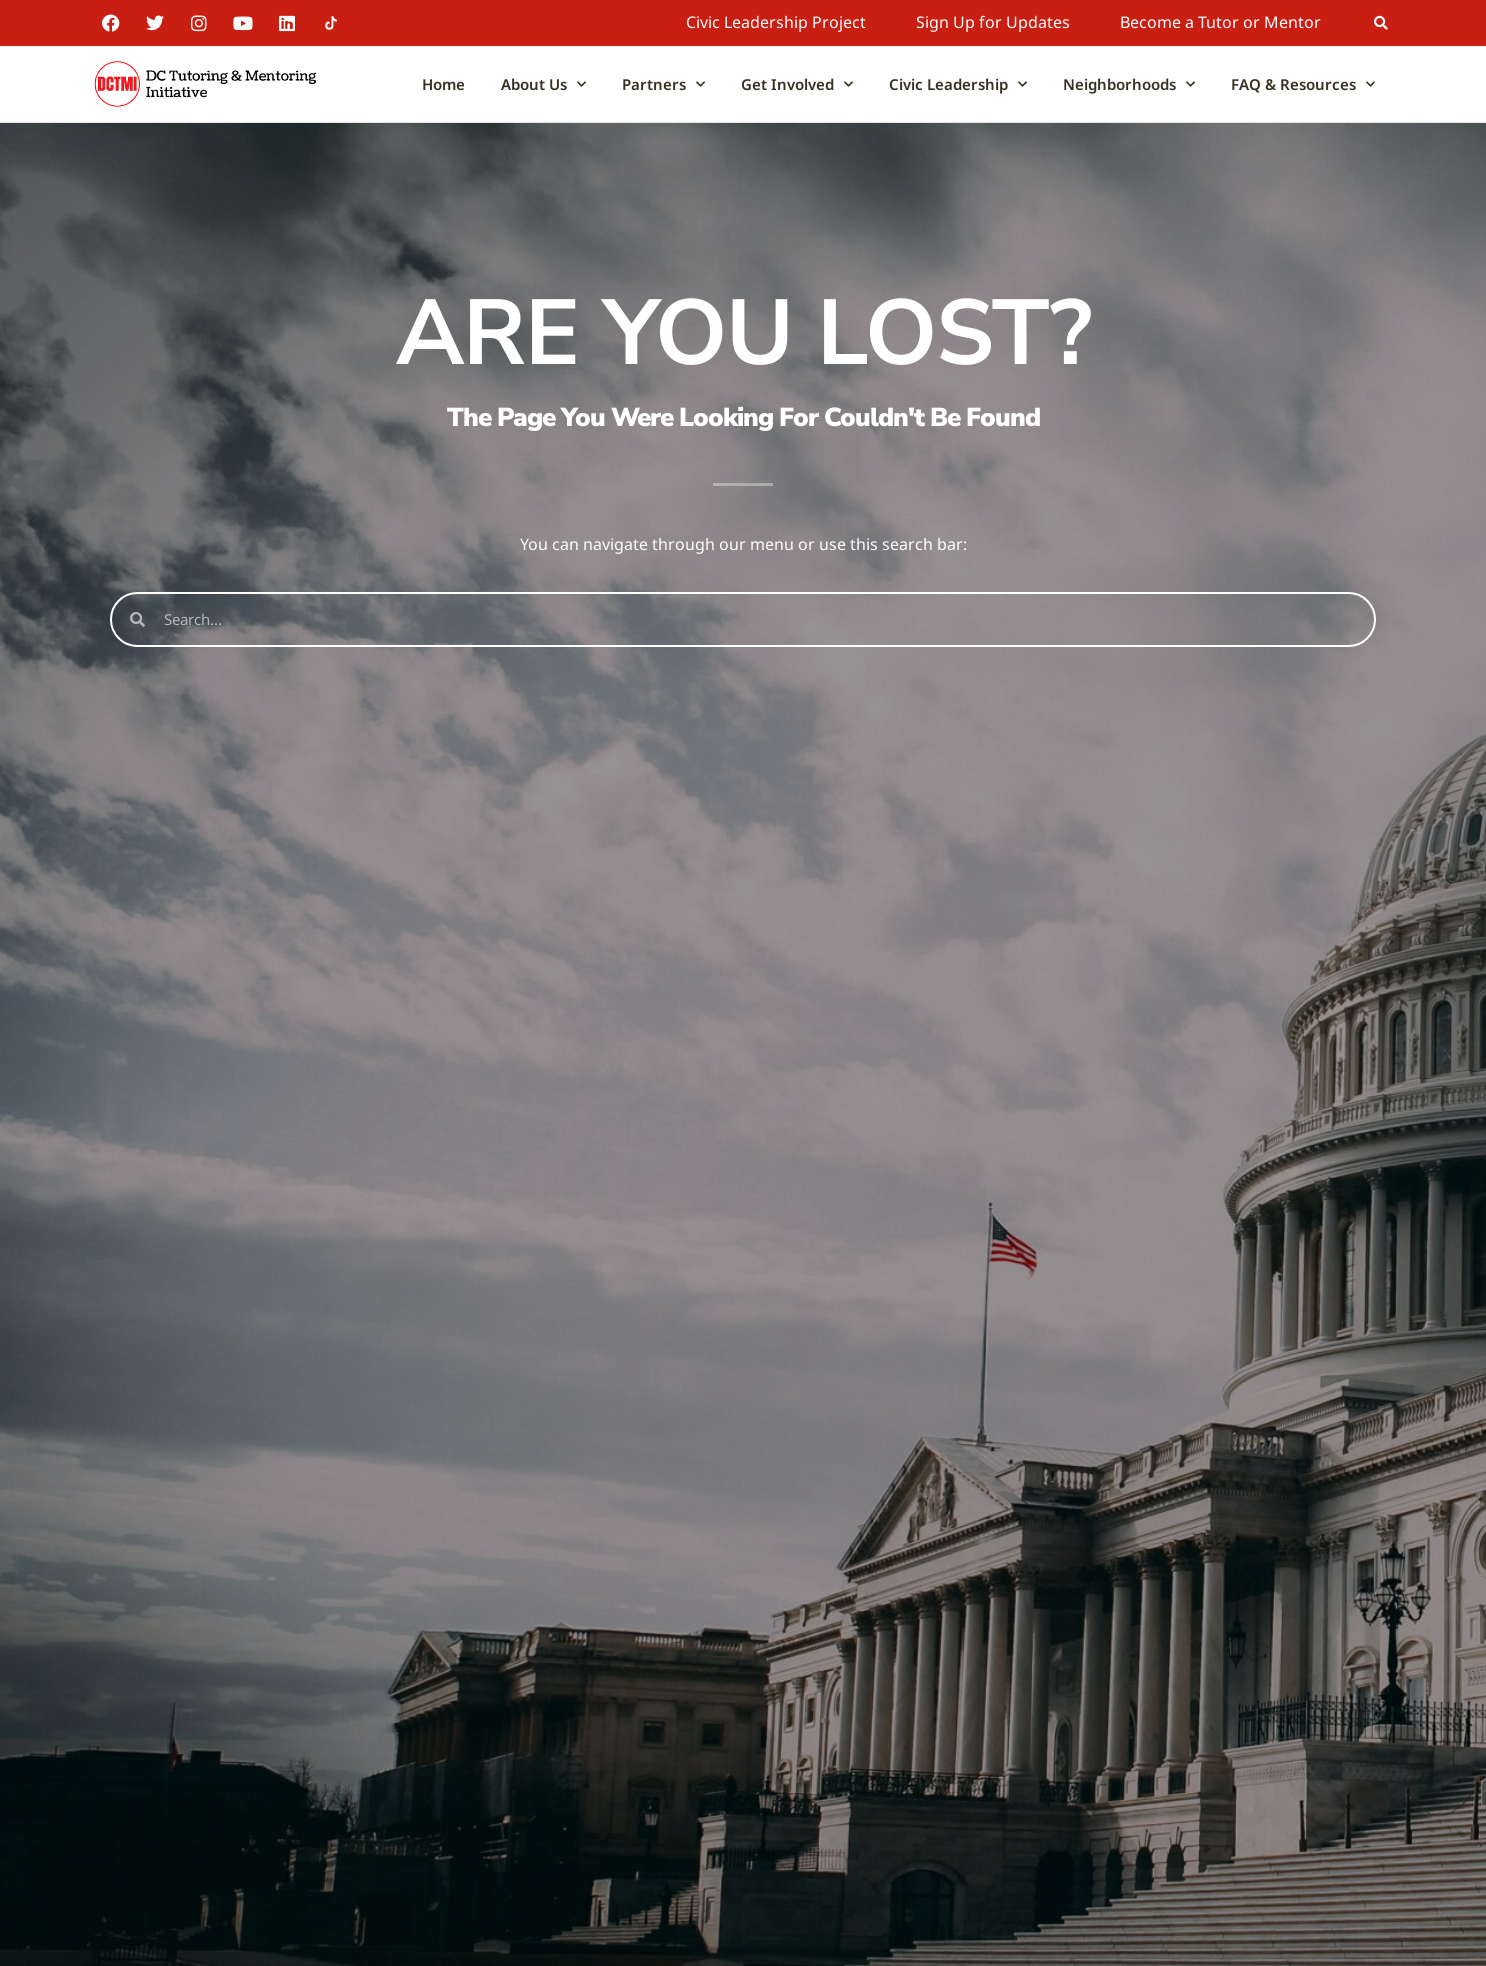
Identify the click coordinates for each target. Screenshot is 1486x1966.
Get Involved (797, 84)
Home (443, 84)
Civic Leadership (958, 84)
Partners (663, 84)
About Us (543, 84)
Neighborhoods (1129, 84)
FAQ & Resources (1303, 84)
